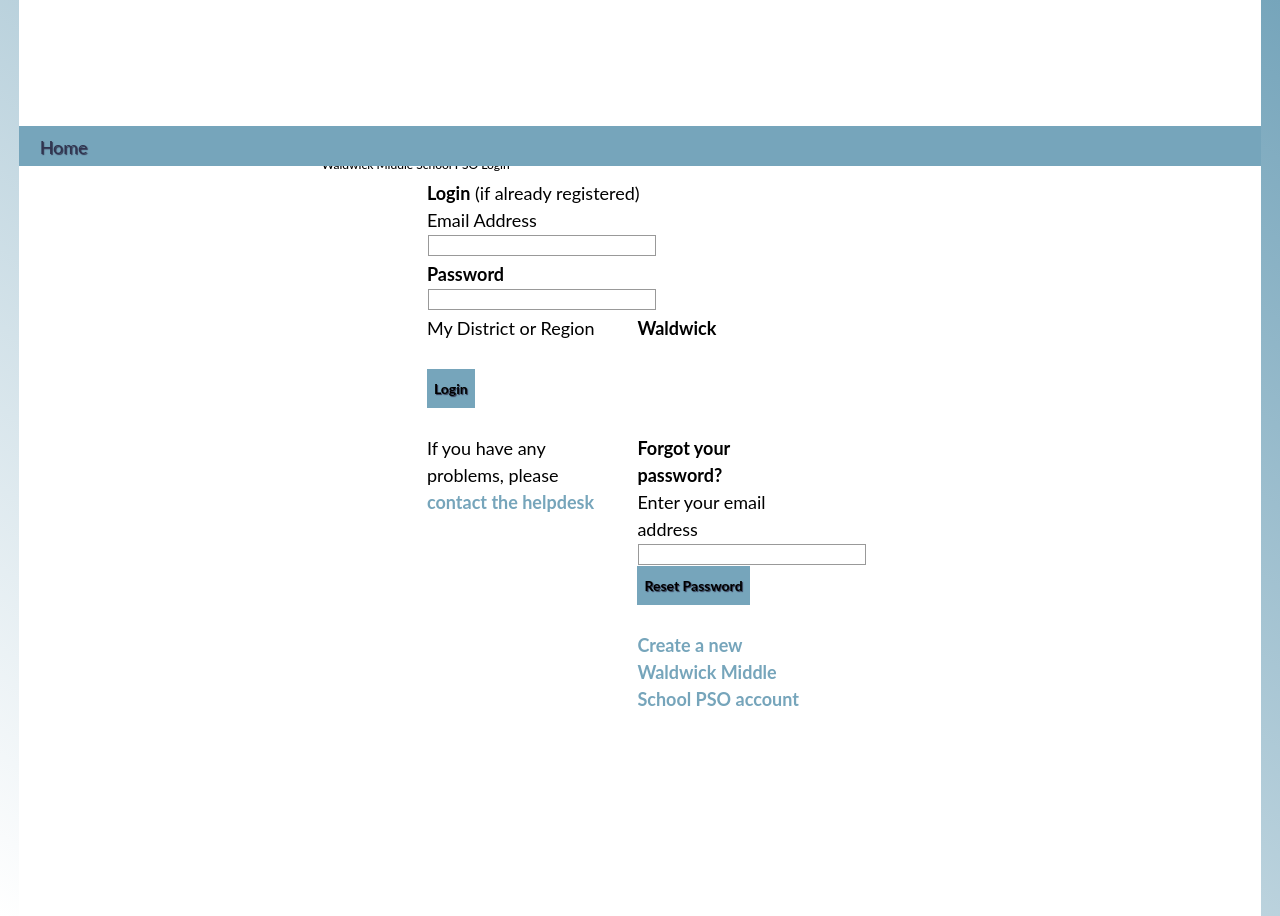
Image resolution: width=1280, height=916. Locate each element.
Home (63, 145)
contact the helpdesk (510, 502)
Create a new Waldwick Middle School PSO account (718, 672)
